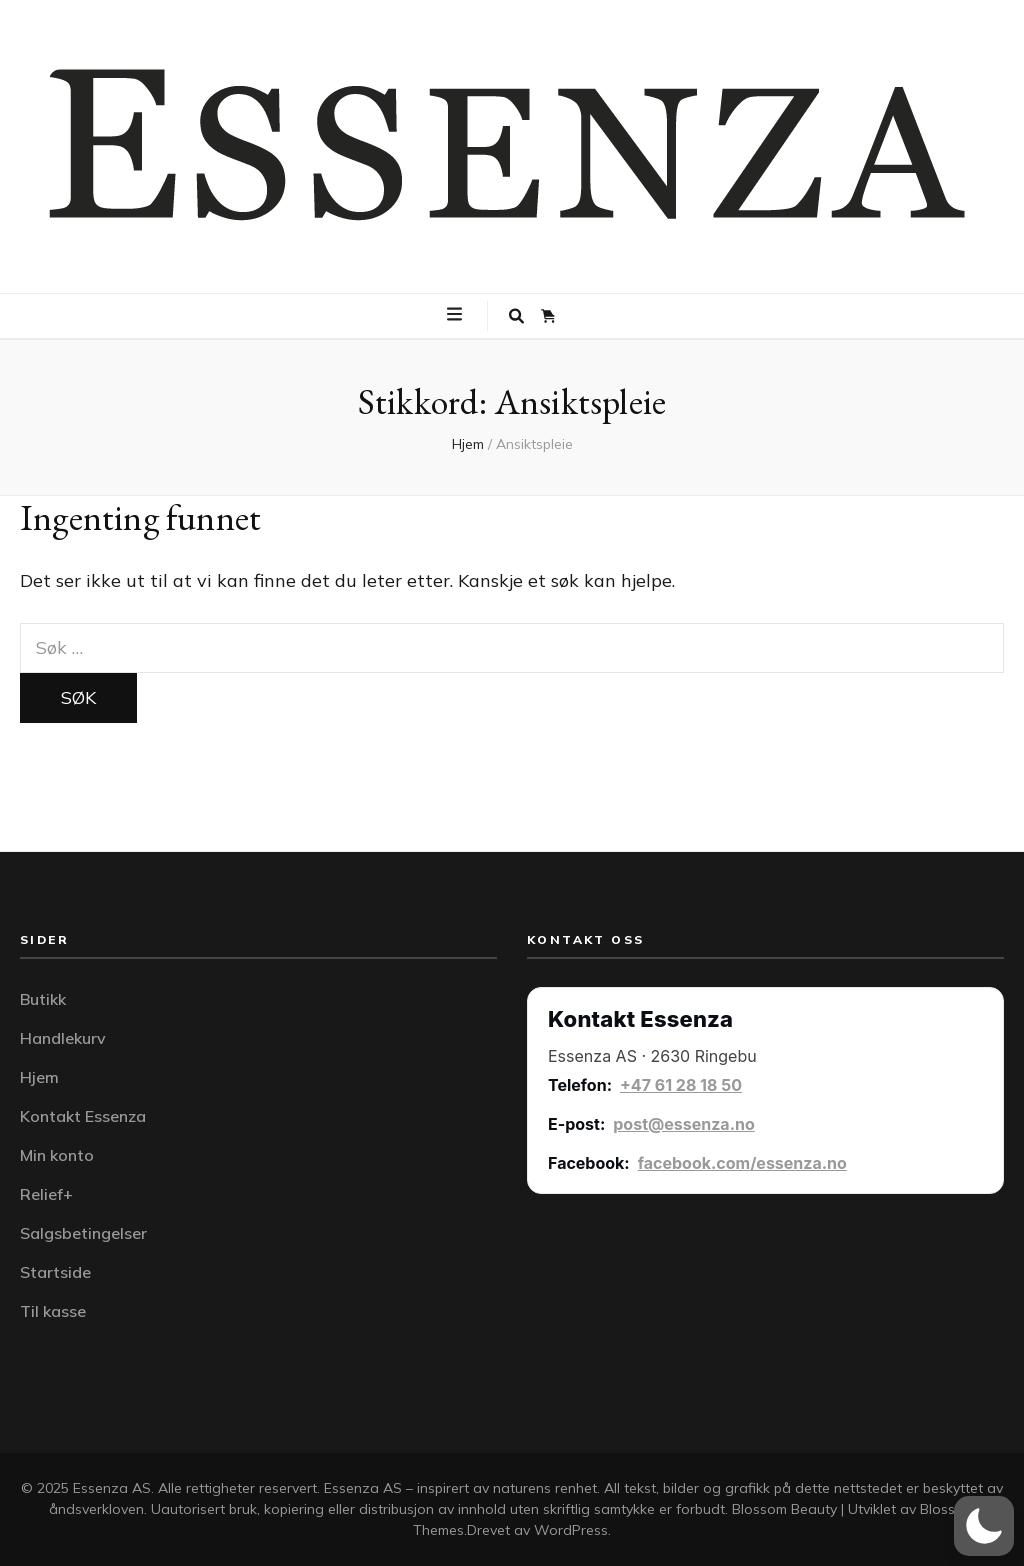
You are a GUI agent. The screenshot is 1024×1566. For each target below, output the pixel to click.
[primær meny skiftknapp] (457, 315)
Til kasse (53, 1311)
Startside (55, 1272)
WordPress (571, 1530)
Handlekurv (63, 1038)
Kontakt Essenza (83, 1116)
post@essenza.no (684, 1124)
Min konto (57, 1155)
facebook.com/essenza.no (742, 1163)
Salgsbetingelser (83, 1233)
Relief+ (46, 1194)
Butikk (43, 999)
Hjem (39, 1077)
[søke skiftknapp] (516, 316)
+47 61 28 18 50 (681, 1085)
